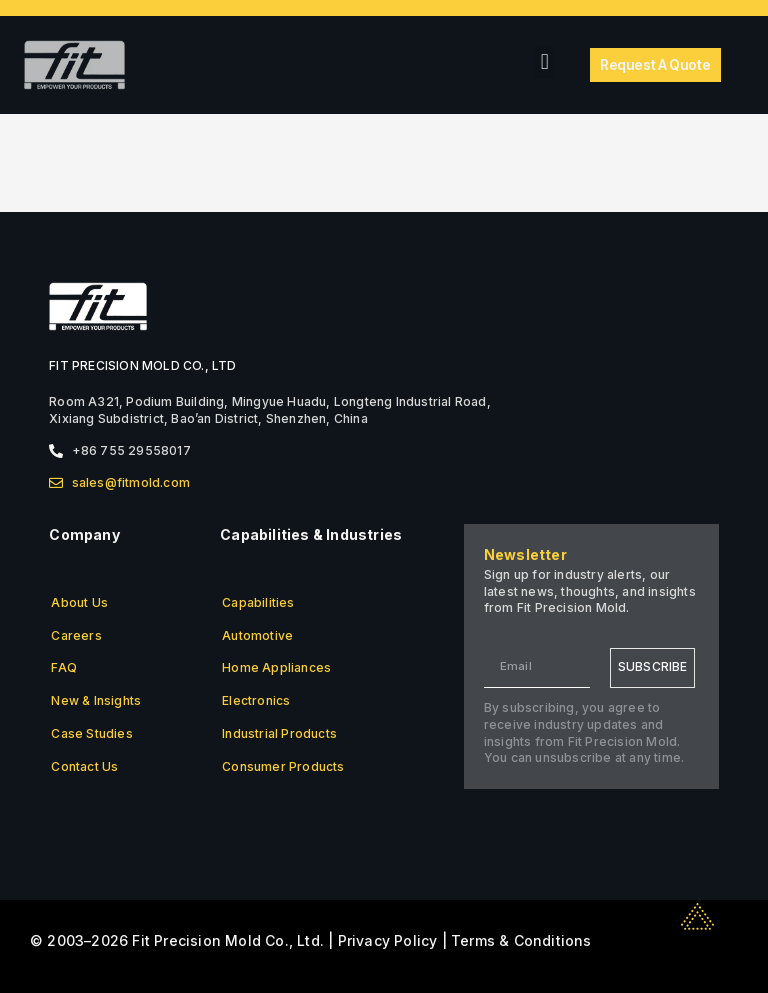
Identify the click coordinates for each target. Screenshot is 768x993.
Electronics (256, 700)
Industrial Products (279, 733)
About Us (79, 602)
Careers (76, 635)
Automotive (257, 635)
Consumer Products (283, 766)
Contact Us (84, 766)
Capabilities (258, 602)
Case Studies (91, 733)
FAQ (64, 667)
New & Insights (96, 700)
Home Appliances (276, 667)
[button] (544, 62)
